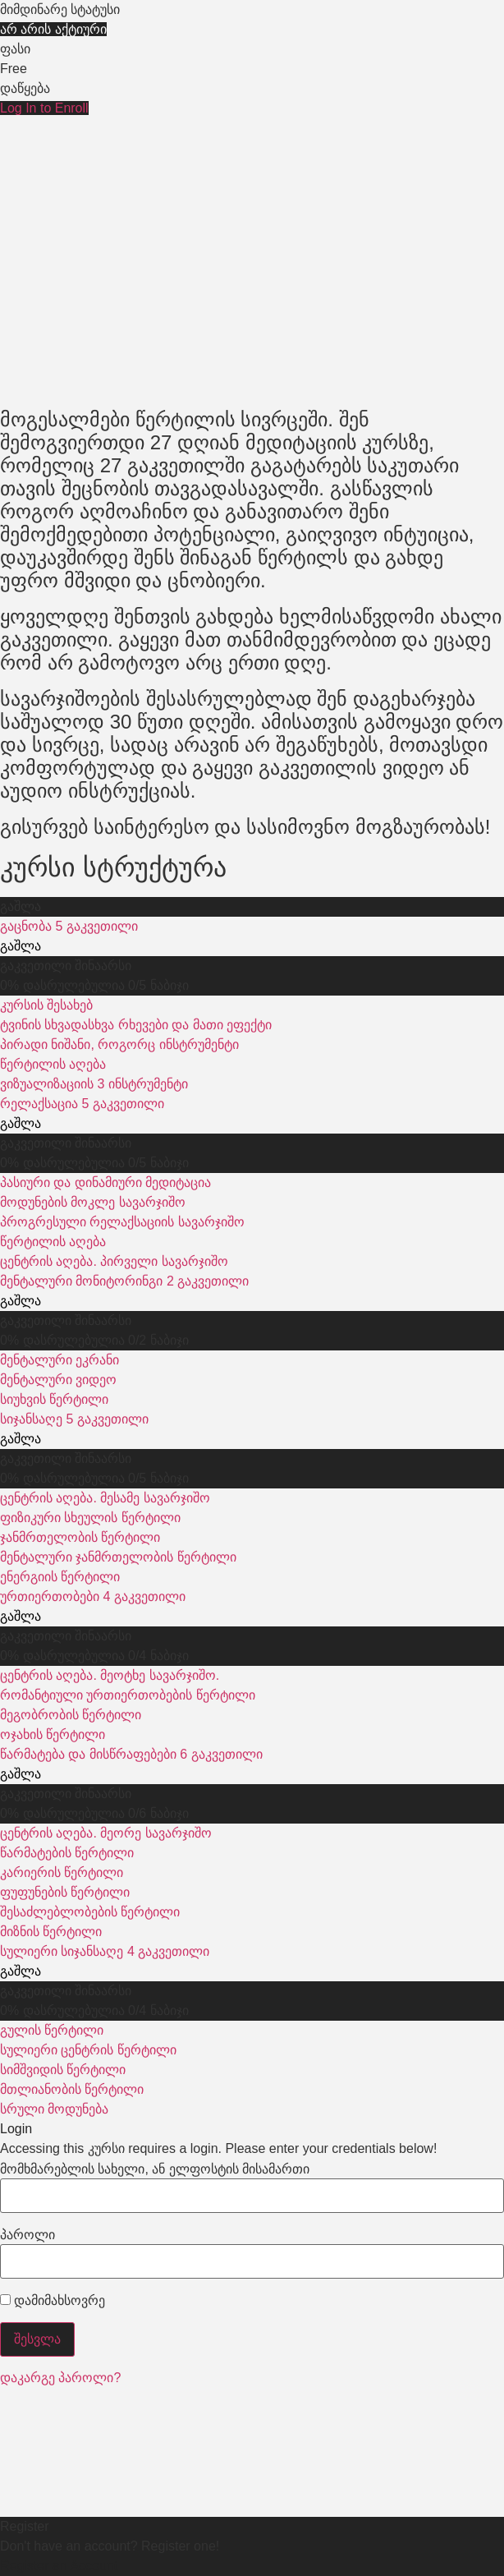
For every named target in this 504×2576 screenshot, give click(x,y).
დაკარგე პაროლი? (60, 2378)
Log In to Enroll (44, 108)
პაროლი (27, 2235)
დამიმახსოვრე (52, 2300)
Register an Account (58, 2566)
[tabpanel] (252, 478)
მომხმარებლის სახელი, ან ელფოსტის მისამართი (154, 2169)
